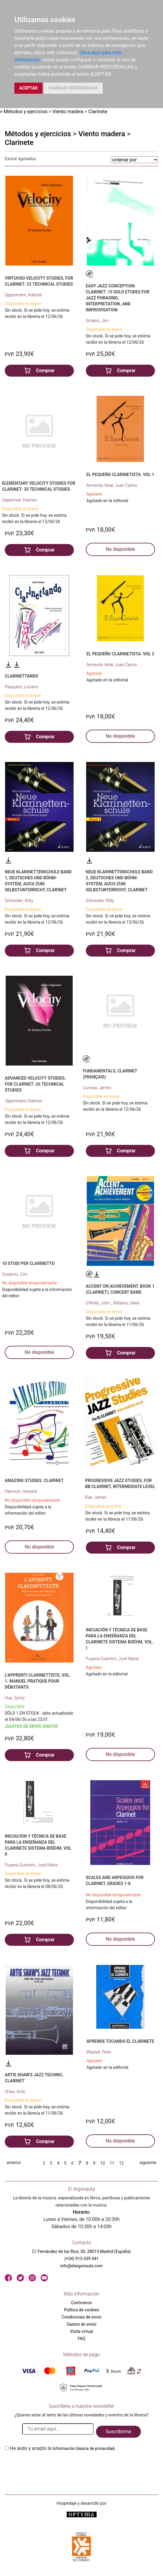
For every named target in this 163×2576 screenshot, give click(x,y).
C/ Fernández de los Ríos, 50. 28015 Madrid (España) (81, 2251)
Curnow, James (97, 1087)
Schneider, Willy (19, 900)
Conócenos (81, 2302)
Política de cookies (81, 2309)
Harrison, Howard (21, 1491)
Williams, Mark (126, 1303)
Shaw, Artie (15, 2091)
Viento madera (67, 111)
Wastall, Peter (99, 2052)
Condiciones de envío (81, 2317)
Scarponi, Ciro (14, 1274)
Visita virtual (81, 2331)
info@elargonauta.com (81, 2265)
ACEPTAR (28, 88)
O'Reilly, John (98, 1303)
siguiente (147, 2162)
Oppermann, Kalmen (23, 295)
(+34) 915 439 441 (81, 2258)
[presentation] (50, 2466)
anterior (14, 2162)
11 (112, 2163)
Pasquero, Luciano (22, 686)
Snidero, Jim (97, 320)
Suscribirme (118, 2431)
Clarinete (97, 111)
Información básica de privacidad (84, 2448)
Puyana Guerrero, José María (112, 1658)
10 (102, 2163)
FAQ (81, 2338)
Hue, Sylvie (15, 1697)
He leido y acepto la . (63, 2448)
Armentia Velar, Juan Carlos (111, 485)
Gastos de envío (82, 2324)
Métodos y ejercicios (26, 111)
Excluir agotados (20, 158)
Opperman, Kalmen (19, 500)
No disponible (120, 549)
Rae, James (96, 1497)
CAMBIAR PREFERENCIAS (73, 88)
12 (121, 2163)
